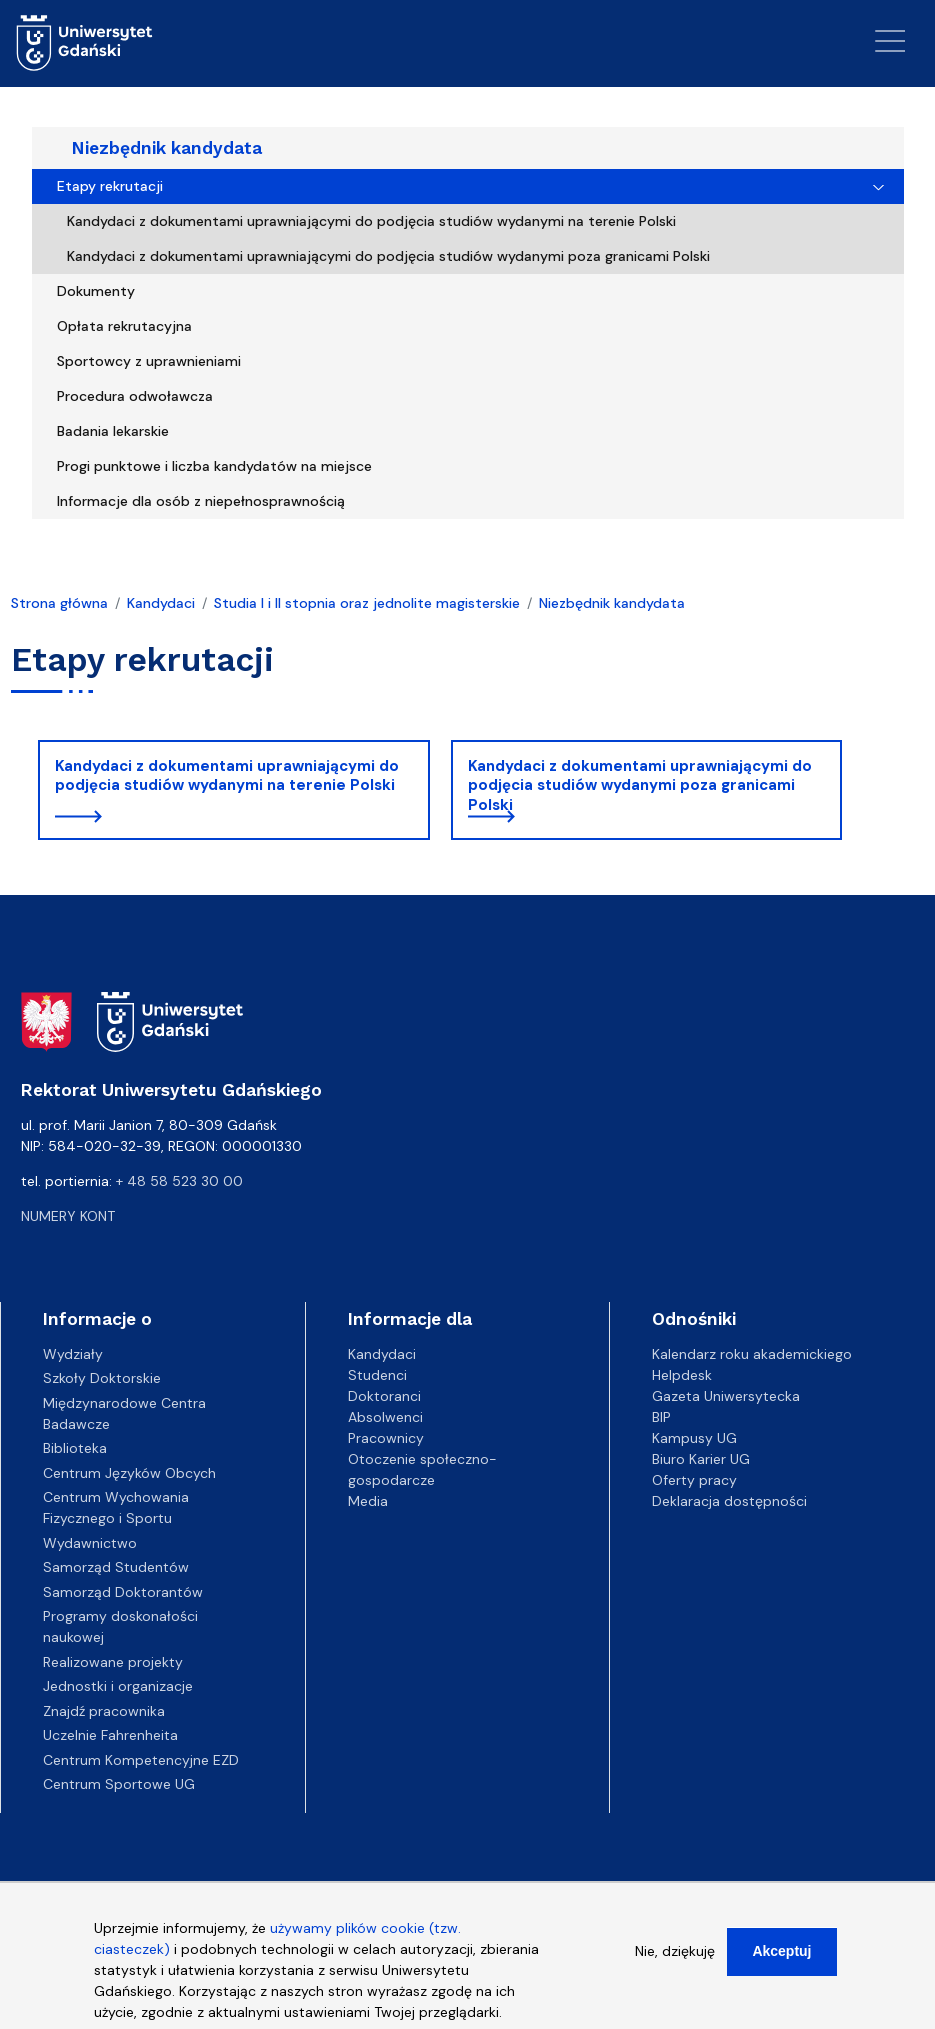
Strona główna (59, 603)
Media (368, 1501)
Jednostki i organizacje (118, 1686)
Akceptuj (781, 1958)
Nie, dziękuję (675, 1958)
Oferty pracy (694, 1480)
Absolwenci (385, 1417)
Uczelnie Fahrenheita (110, 1735)
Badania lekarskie (113, 431)
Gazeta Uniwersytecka (726, 1396)
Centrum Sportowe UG (119, 1784)
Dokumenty (96, 291)
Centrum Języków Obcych (129, 1473)
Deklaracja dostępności (729, 1501)
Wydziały (73, 1354)
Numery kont (68, 1216)
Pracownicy (386, 1438)
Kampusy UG (694, 1438)
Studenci (377, 1375)
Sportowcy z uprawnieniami (149, 361)
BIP (661, 1417)
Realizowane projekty (113, 1662)
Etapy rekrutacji (110, 186)
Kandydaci (161, 603)
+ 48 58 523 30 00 (179, 1181)
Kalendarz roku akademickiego (752, 1354)
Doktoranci (384, 1396)
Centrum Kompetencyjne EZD (141, 1760)
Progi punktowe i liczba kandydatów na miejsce (214, 466)
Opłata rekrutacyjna (124, 326)
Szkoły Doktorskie (102, 1378)
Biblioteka (75, 1448)
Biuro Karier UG (701, 1459)
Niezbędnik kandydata (167, 148)
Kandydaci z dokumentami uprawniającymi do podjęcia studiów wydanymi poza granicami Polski (388, 256)
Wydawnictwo (90, 1543)
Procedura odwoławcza (135, 396)
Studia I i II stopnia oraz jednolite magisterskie (367, 603)
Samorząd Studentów (116, 1567)
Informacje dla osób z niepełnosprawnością (201, 501)
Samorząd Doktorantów (123, 1592)
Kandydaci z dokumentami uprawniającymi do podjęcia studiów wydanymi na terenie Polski (371, 221)
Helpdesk (682, 1375)
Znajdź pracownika (104, 1711)
